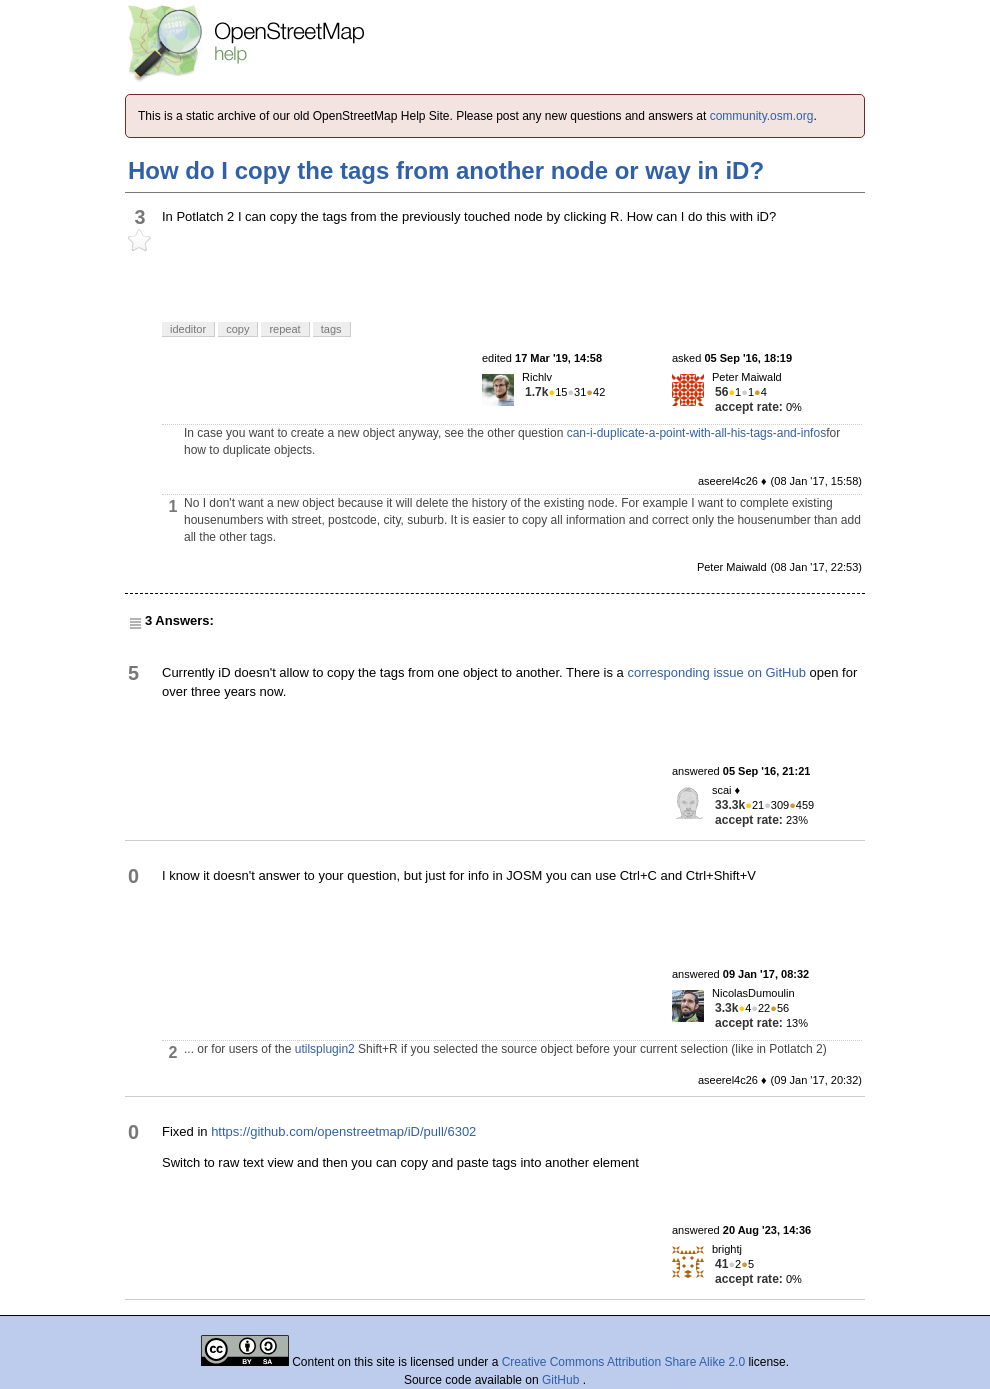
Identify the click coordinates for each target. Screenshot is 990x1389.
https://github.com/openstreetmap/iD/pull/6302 (343, 1131)
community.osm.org (762, 116)
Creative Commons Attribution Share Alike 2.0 (623, 1362)
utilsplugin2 (325, 1049)
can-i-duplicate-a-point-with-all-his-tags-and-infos (696, 433)
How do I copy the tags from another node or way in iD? (446, 170)
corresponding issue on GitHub (716, 672)
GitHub (562, 1380)
